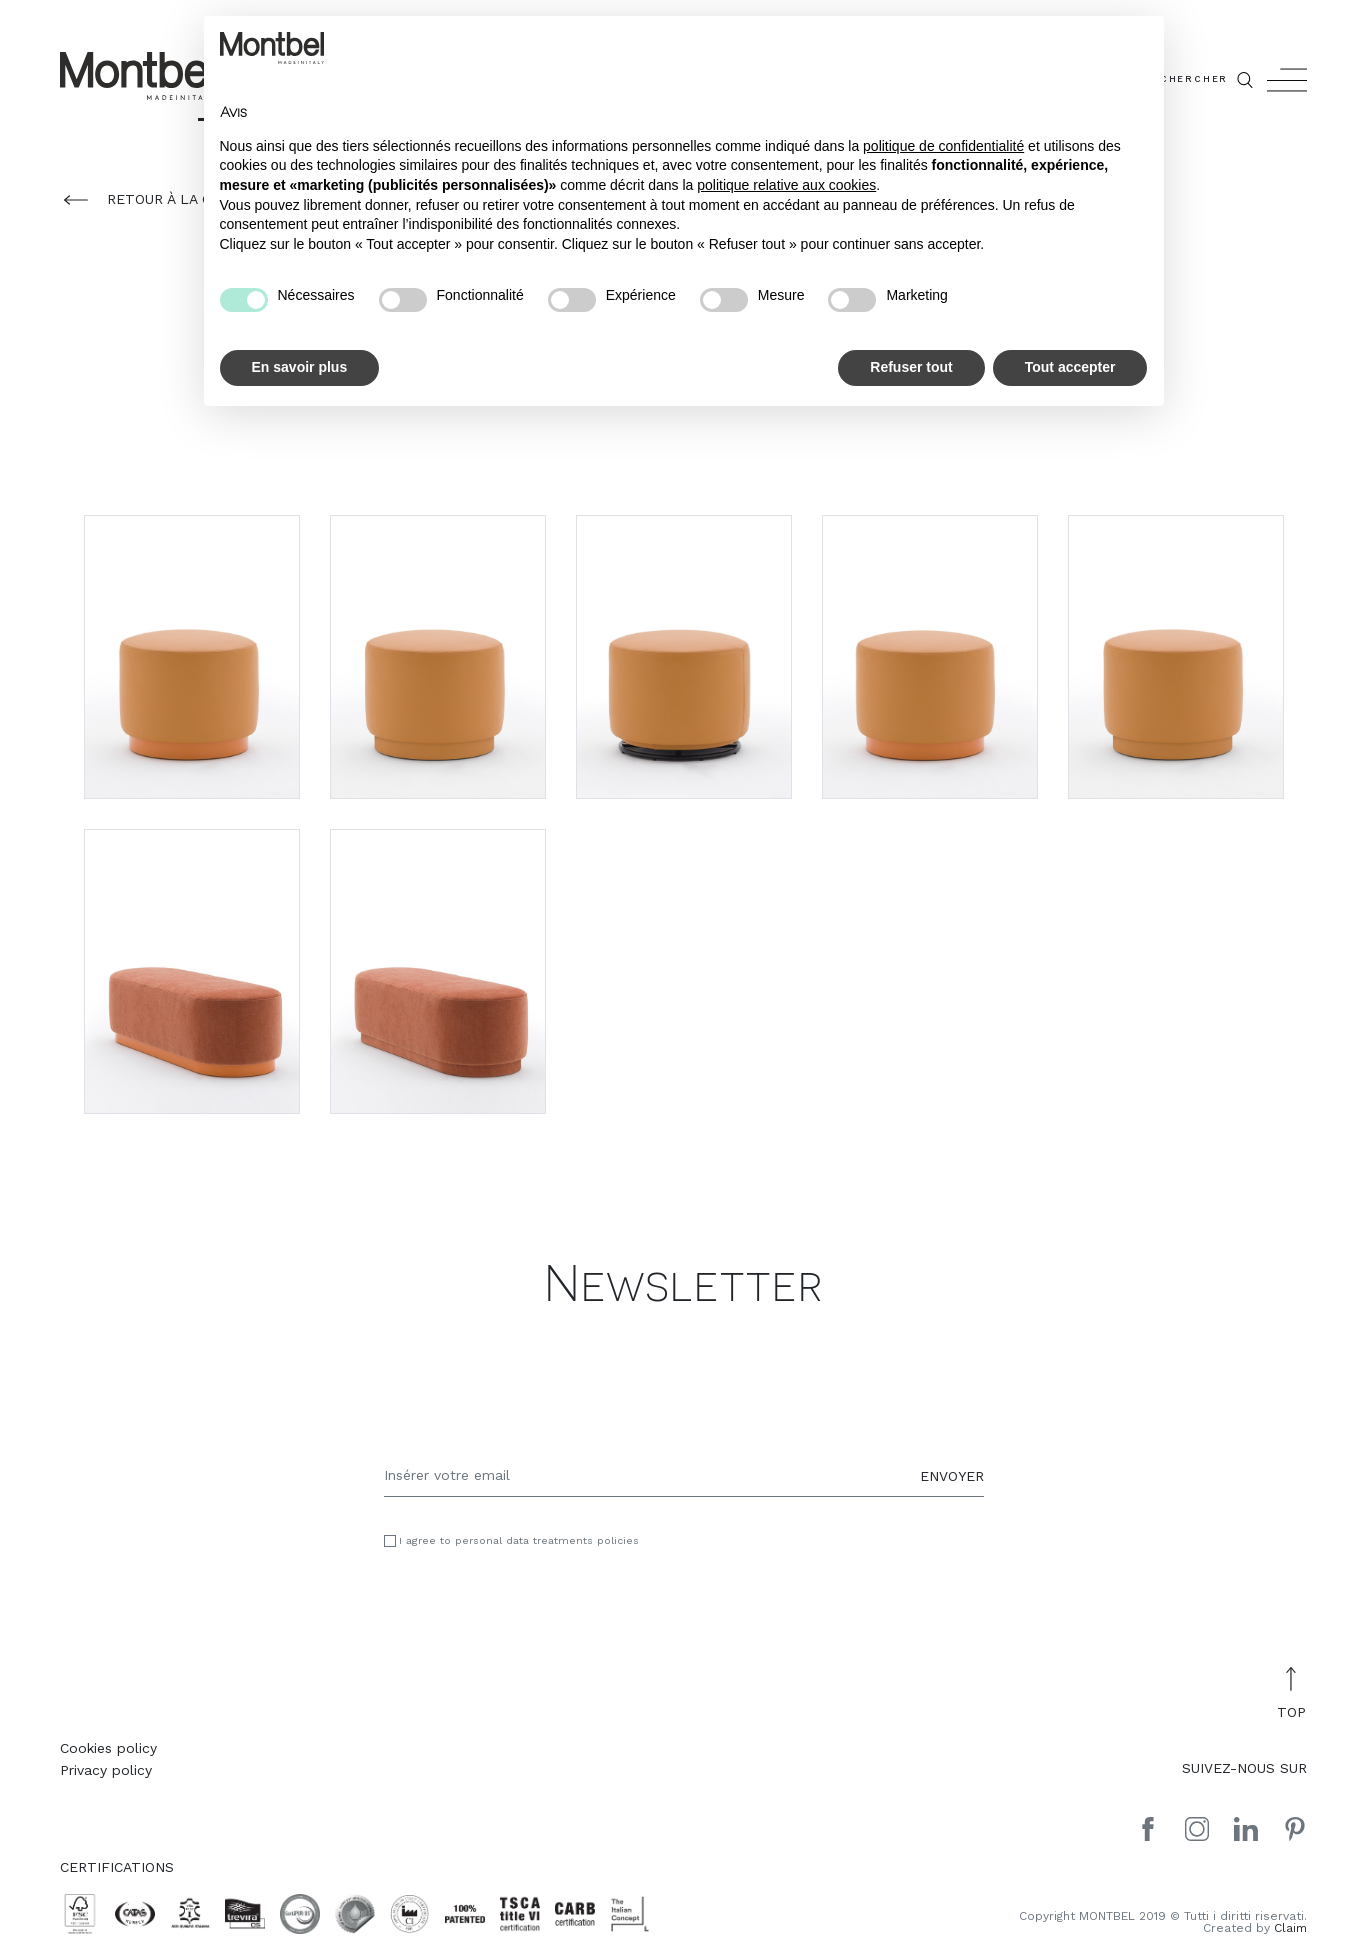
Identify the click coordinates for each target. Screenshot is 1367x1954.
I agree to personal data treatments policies (519, 1541)
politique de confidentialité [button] (943, 146)
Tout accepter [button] (1070, 367)
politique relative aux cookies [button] (786, 185)
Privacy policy (106, 1770)
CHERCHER (1208, 80)
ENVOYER (952, 1475)
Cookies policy (108, 1748)
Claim (1290, 1928)
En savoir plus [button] (300, 367)
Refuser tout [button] (911, 367)
